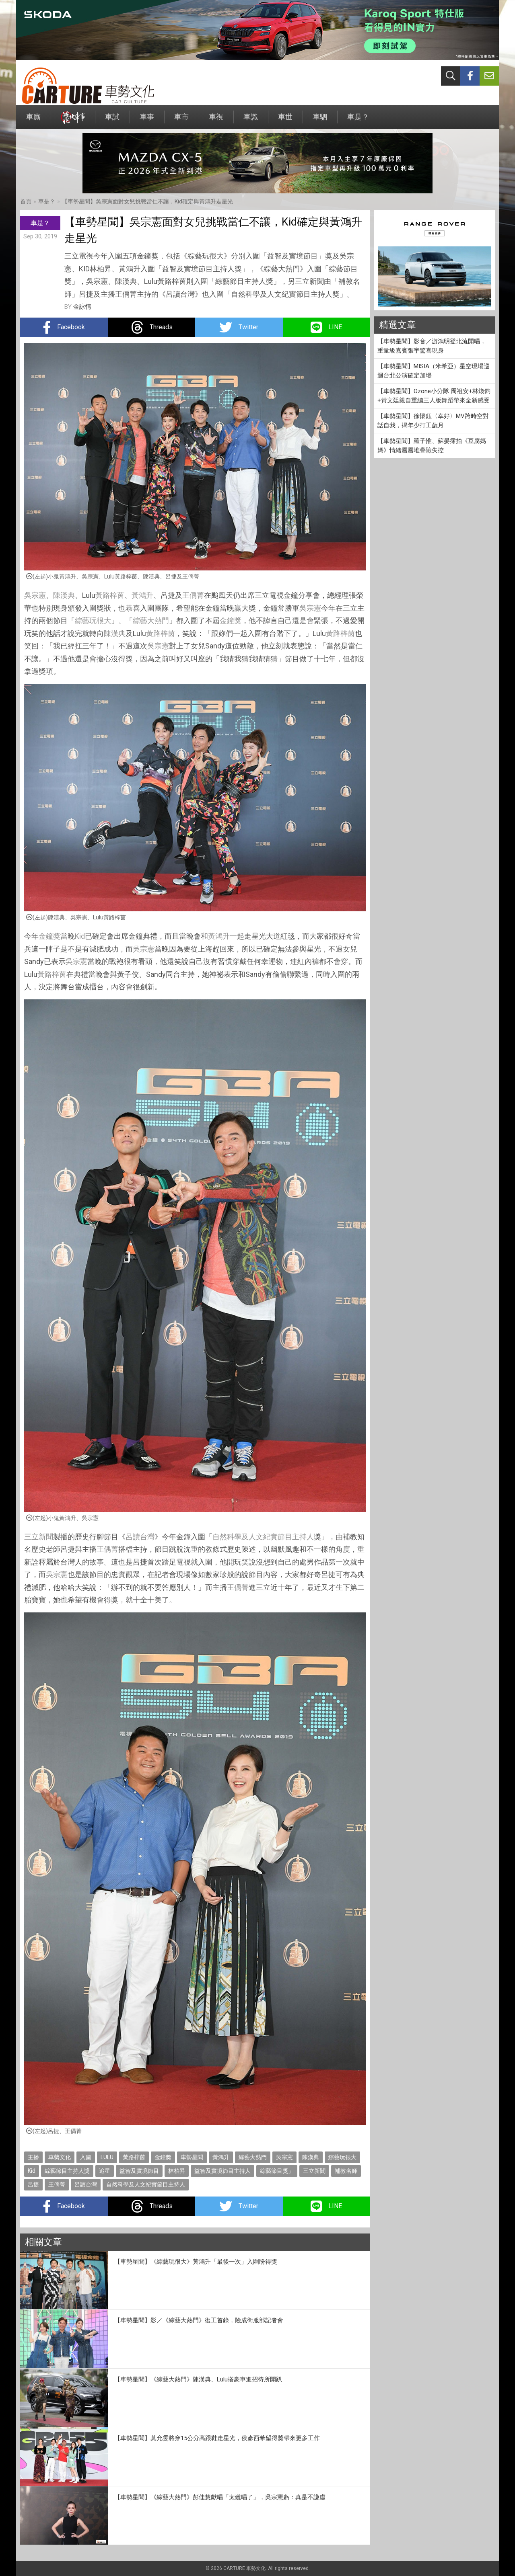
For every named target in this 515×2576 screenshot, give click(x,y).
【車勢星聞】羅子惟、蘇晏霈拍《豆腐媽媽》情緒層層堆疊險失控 (431, 445)
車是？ (358, 121)
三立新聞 (38, 1536)
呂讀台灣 (140, 1536)
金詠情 (82, 306)
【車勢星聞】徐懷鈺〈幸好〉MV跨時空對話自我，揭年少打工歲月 (433, 420)
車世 (285, 121)
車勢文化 (59, 2157)
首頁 (25, 201)
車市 (181, 121)
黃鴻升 (142, 595)
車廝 (33, 121)
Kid (80, 936)
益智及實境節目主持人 (222, 2171)
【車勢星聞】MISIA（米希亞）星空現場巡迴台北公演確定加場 (433, 371)
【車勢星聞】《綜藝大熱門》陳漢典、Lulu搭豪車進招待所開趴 (198, 2379)
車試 (112, 121)
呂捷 (33, 2184)
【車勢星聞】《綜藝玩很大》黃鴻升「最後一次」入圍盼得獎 (195, 2261)
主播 (33, 2157)
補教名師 (346, 2171)
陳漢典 (64, 595)
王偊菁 (193, 595)
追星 (104, 2171)
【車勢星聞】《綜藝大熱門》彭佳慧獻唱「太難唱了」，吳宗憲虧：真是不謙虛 (219, 2497)
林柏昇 (176, 2171)
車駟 (320, 121)
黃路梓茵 (109, 595)
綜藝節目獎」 (277, 2171)
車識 (250, 121)
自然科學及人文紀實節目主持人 (263, 1536)
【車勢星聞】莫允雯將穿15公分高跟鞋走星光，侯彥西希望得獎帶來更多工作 (217, 2438)
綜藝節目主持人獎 (67, 2171)
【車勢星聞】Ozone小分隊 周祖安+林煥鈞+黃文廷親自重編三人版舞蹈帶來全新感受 (433, 396)
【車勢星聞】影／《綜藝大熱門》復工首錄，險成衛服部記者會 (198, 2320)
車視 (216, 121)
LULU (107, 2157)
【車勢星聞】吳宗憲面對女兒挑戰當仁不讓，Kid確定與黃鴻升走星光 (147, 201)
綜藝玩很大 (93, 620)
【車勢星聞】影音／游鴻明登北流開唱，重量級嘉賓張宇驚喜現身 (431, 346)
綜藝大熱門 (151, 620)
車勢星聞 (192, 2157)
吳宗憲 (35, 595)
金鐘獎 (230, 620)
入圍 (85, 2157)
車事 (147, 121)
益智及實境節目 (139, 2171)
